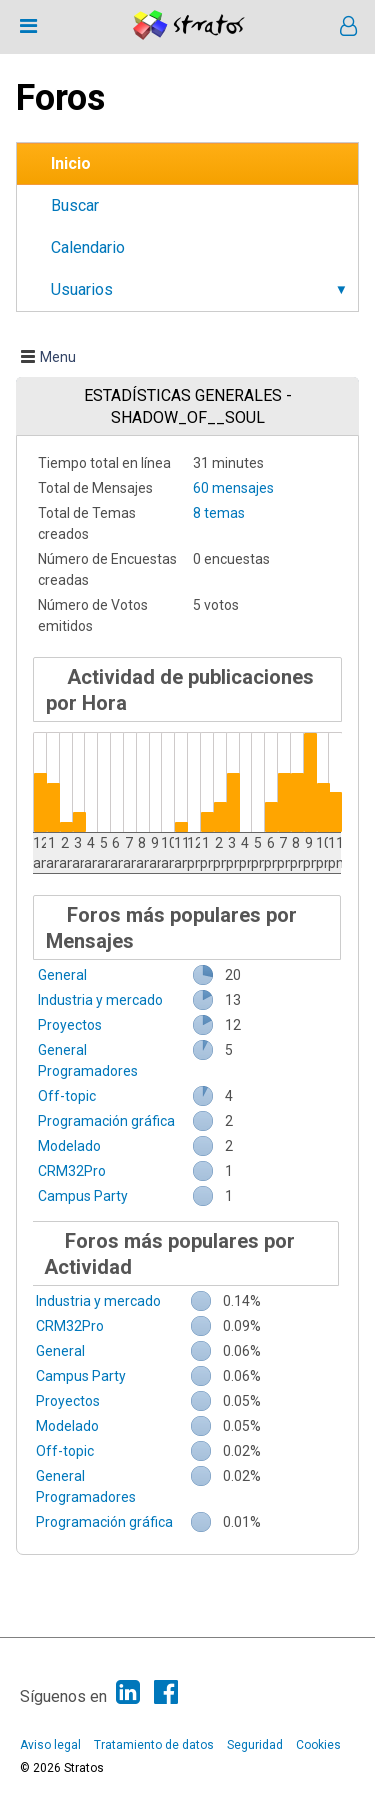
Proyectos (70, 1025)
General (62, 975)
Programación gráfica (106, 1121)
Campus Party (83, 1196)
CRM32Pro (72, 1171)
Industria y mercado (100, 1000)
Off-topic (67, 1096)
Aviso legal (50, 1745)
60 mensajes (233, 488)
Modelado (69, 1146)
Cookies (318, 1745)
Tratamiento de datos (154, 1745)
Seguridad (255, 1745)
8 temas (219, 513)
